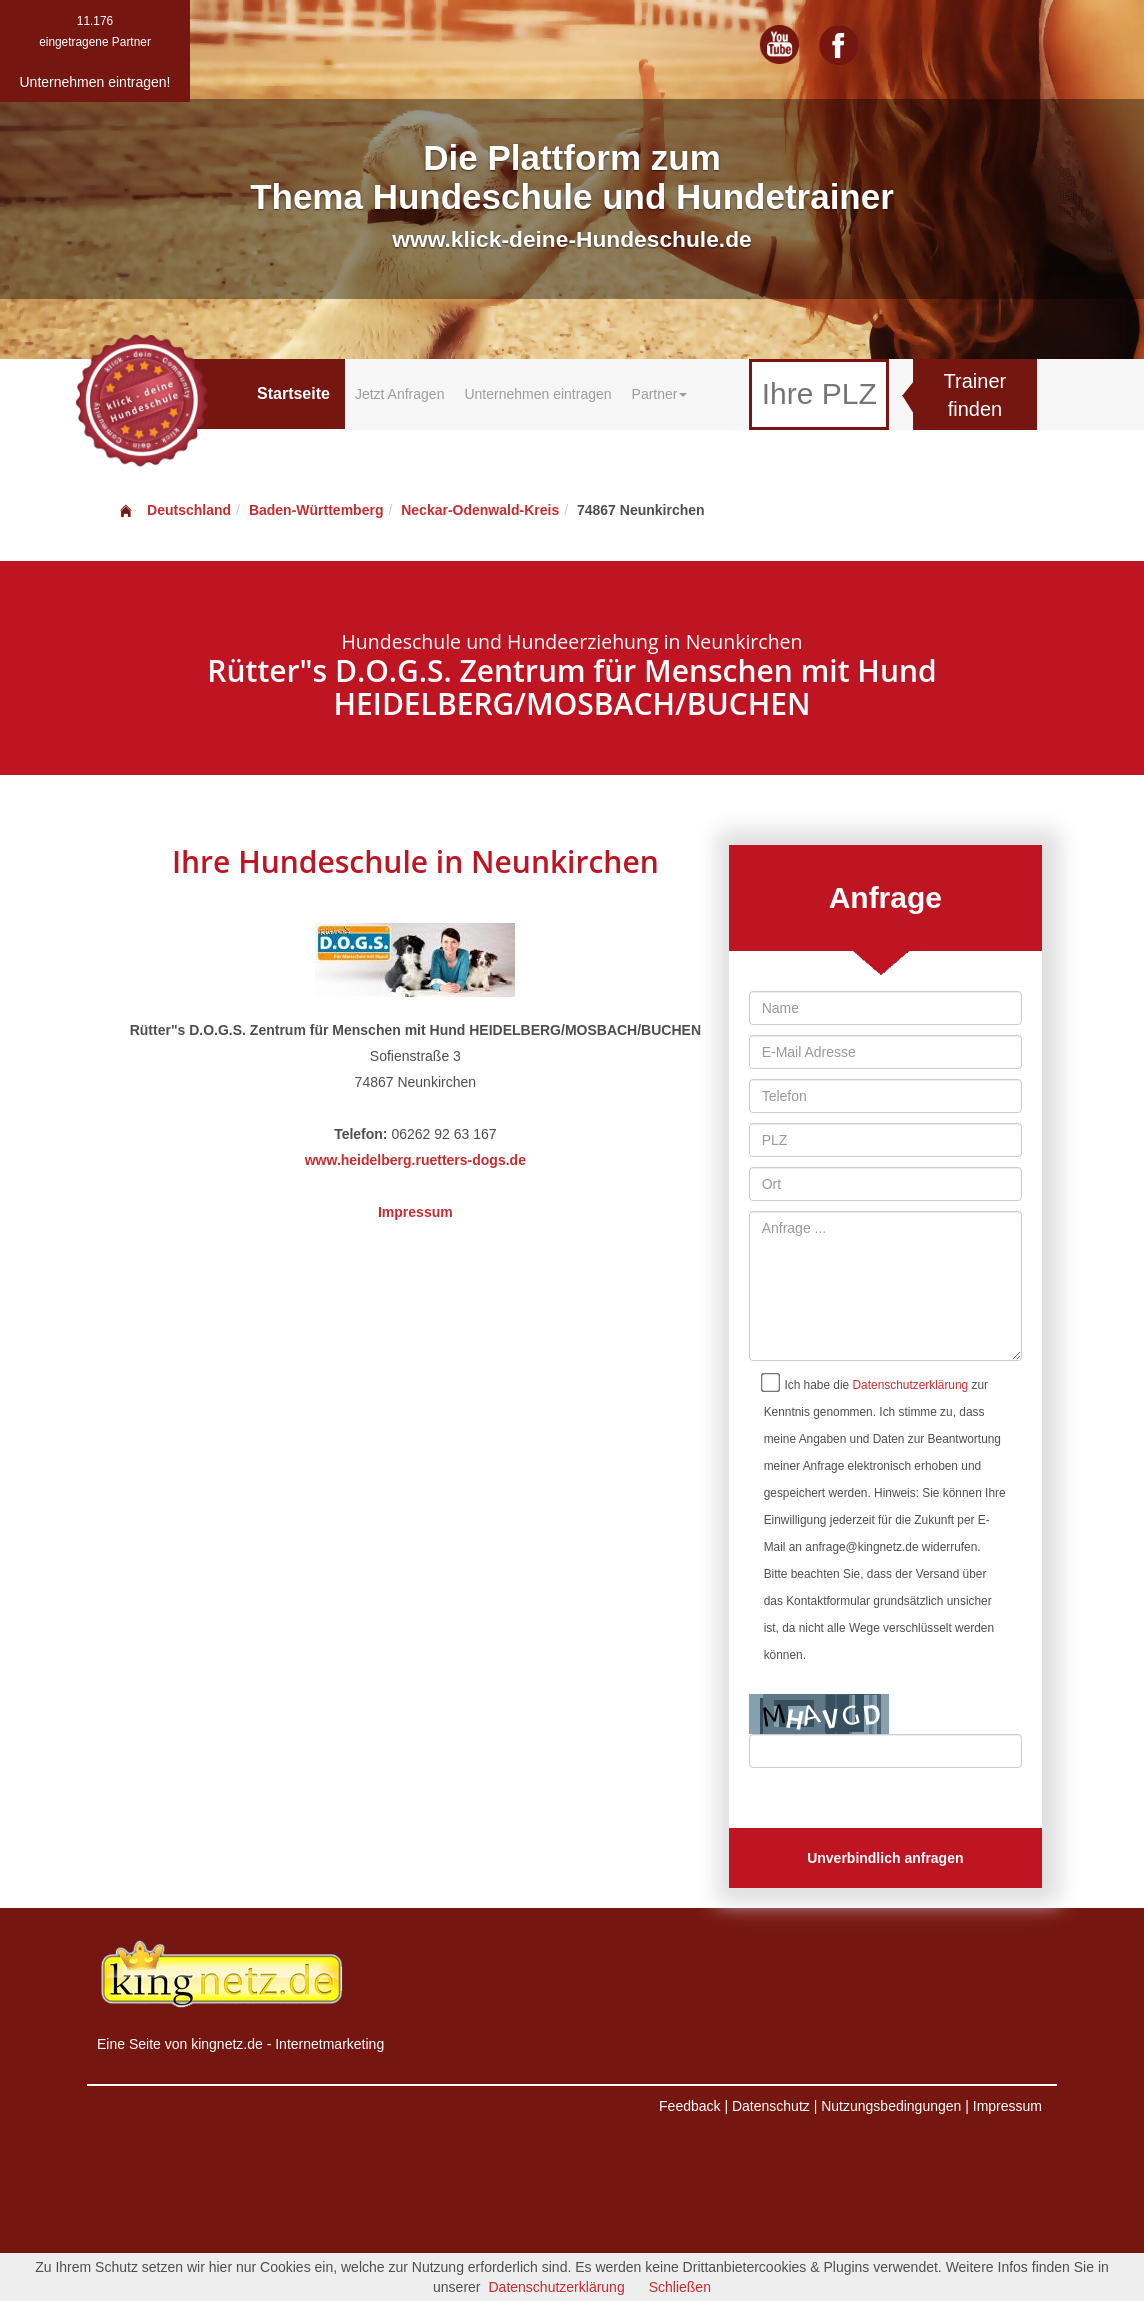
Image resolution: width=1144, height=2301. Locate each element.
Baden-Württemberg (316, 510)
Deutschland (174, 510)
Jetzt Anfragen (400, 394)
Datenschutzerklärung (911, 1385)
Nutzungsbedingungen (891, 2106)
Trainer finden (975, 395)
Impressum (415, 1212)
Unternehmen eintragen (537, 394)
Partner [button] (660, 394)
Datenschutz (771, 2106)
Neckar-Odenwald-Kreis (480, 510)
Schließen (680, 2287)
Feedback (689, 2106)
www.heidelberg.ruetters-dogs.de (415, 1160)
